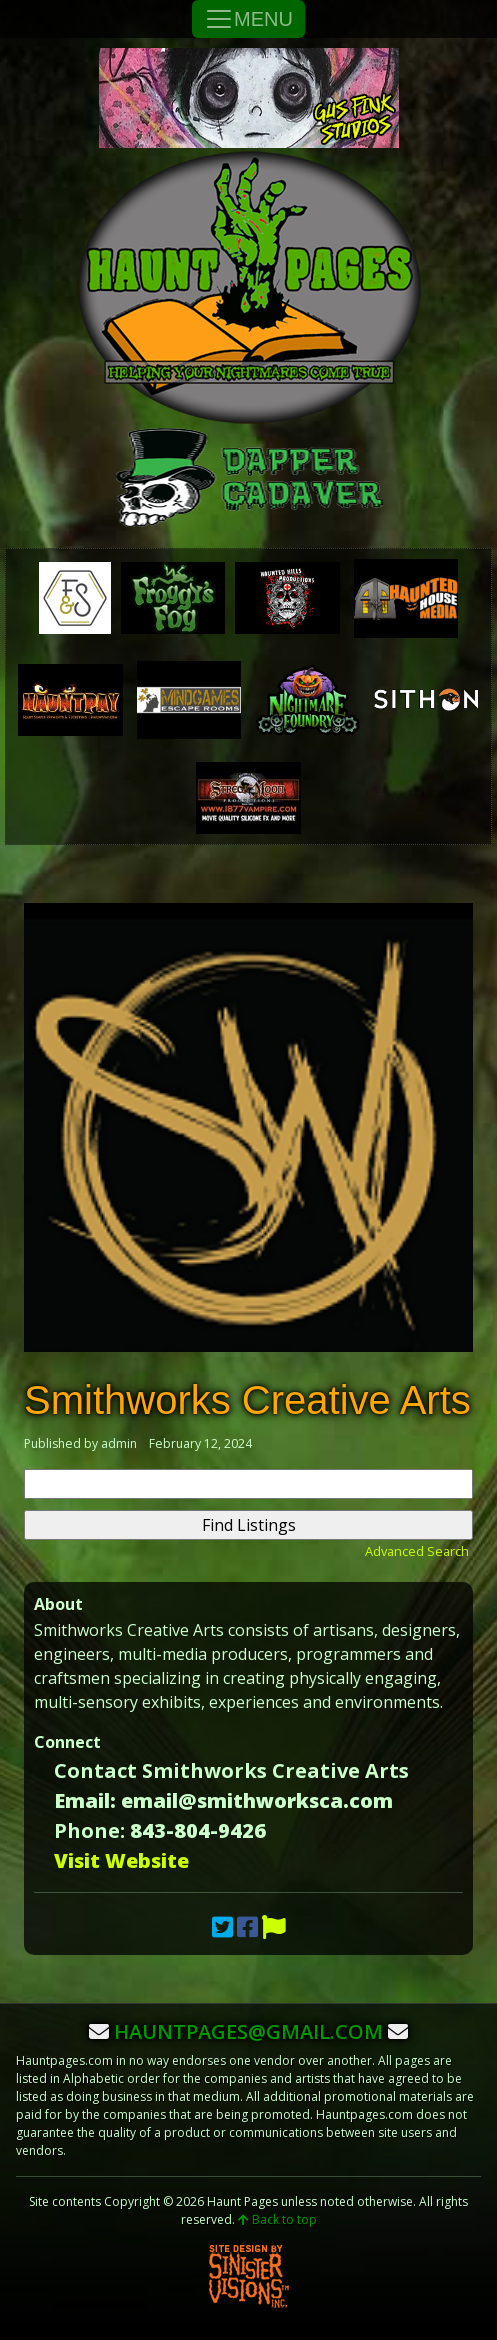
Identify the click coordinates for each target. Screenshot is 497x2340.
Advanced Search (417, 1551)
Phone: (89, 1830)
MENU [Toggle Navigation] (248, 19)
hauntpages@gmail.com (248, 2031)
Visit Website (121, 1860)
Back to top (277, 2219)
